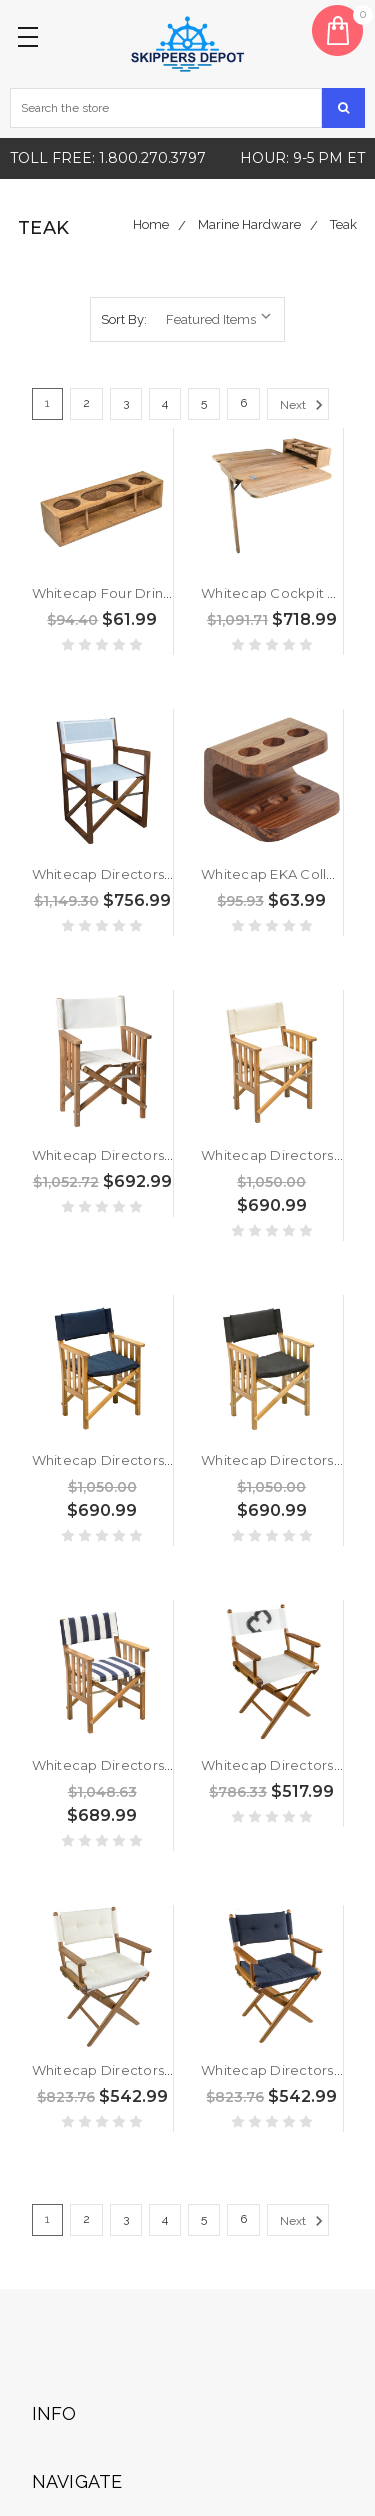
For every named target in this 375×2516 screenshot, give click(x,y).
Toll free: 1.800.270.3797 (108, 158)
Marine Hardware (249, 224)
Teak (343, 224)
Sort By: (124, 319)
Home (151, 224)
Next (304, 405)
